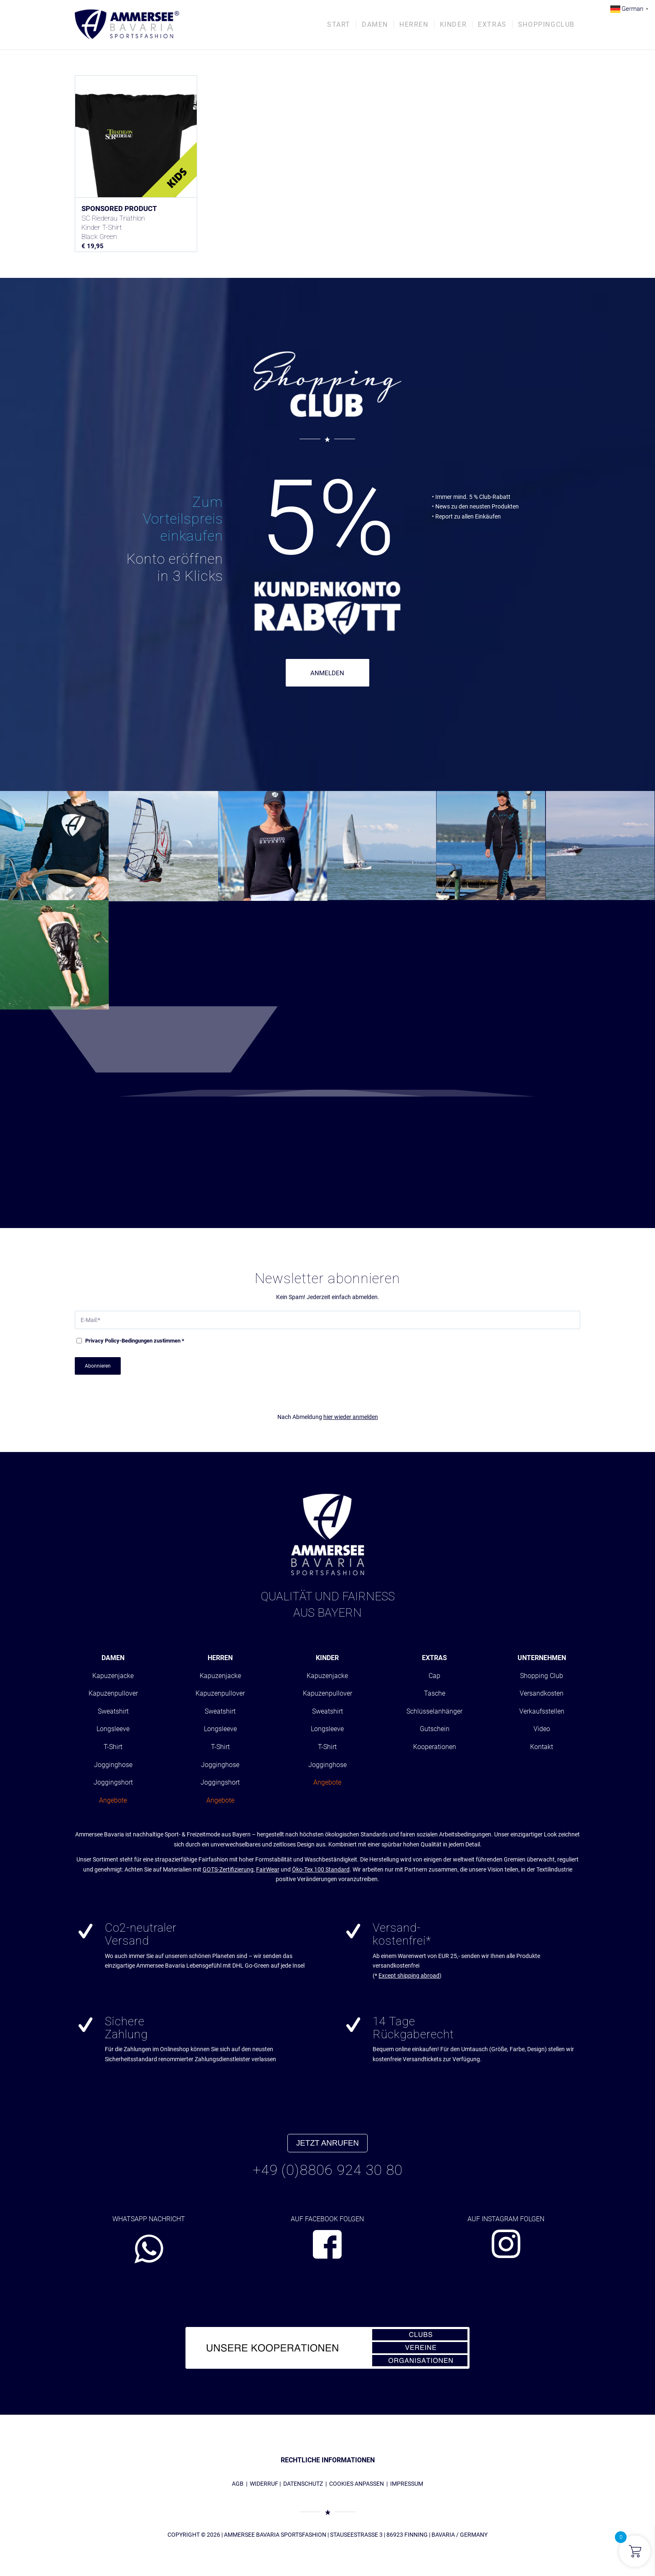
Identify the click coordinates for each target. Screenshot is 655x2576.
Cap (434, 1676)
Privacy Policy (102, 1341)
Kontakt (541, 1747)
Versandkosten (542, 1693)
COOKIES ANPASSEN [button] (356, 2483)
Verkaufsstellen (541, 1711)
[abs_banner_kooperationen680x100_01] (327, 2348)
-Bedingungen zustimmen (134, 1341)
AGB (238, 2483)
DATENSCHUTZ (303, 2483)
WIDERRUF (264, 2483)
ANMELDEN (327, 673)
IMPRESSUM (406, 2483)
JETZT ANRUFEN (327, 2143)
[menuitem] (339, 24)
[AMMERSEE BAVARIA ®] (127, 24)
